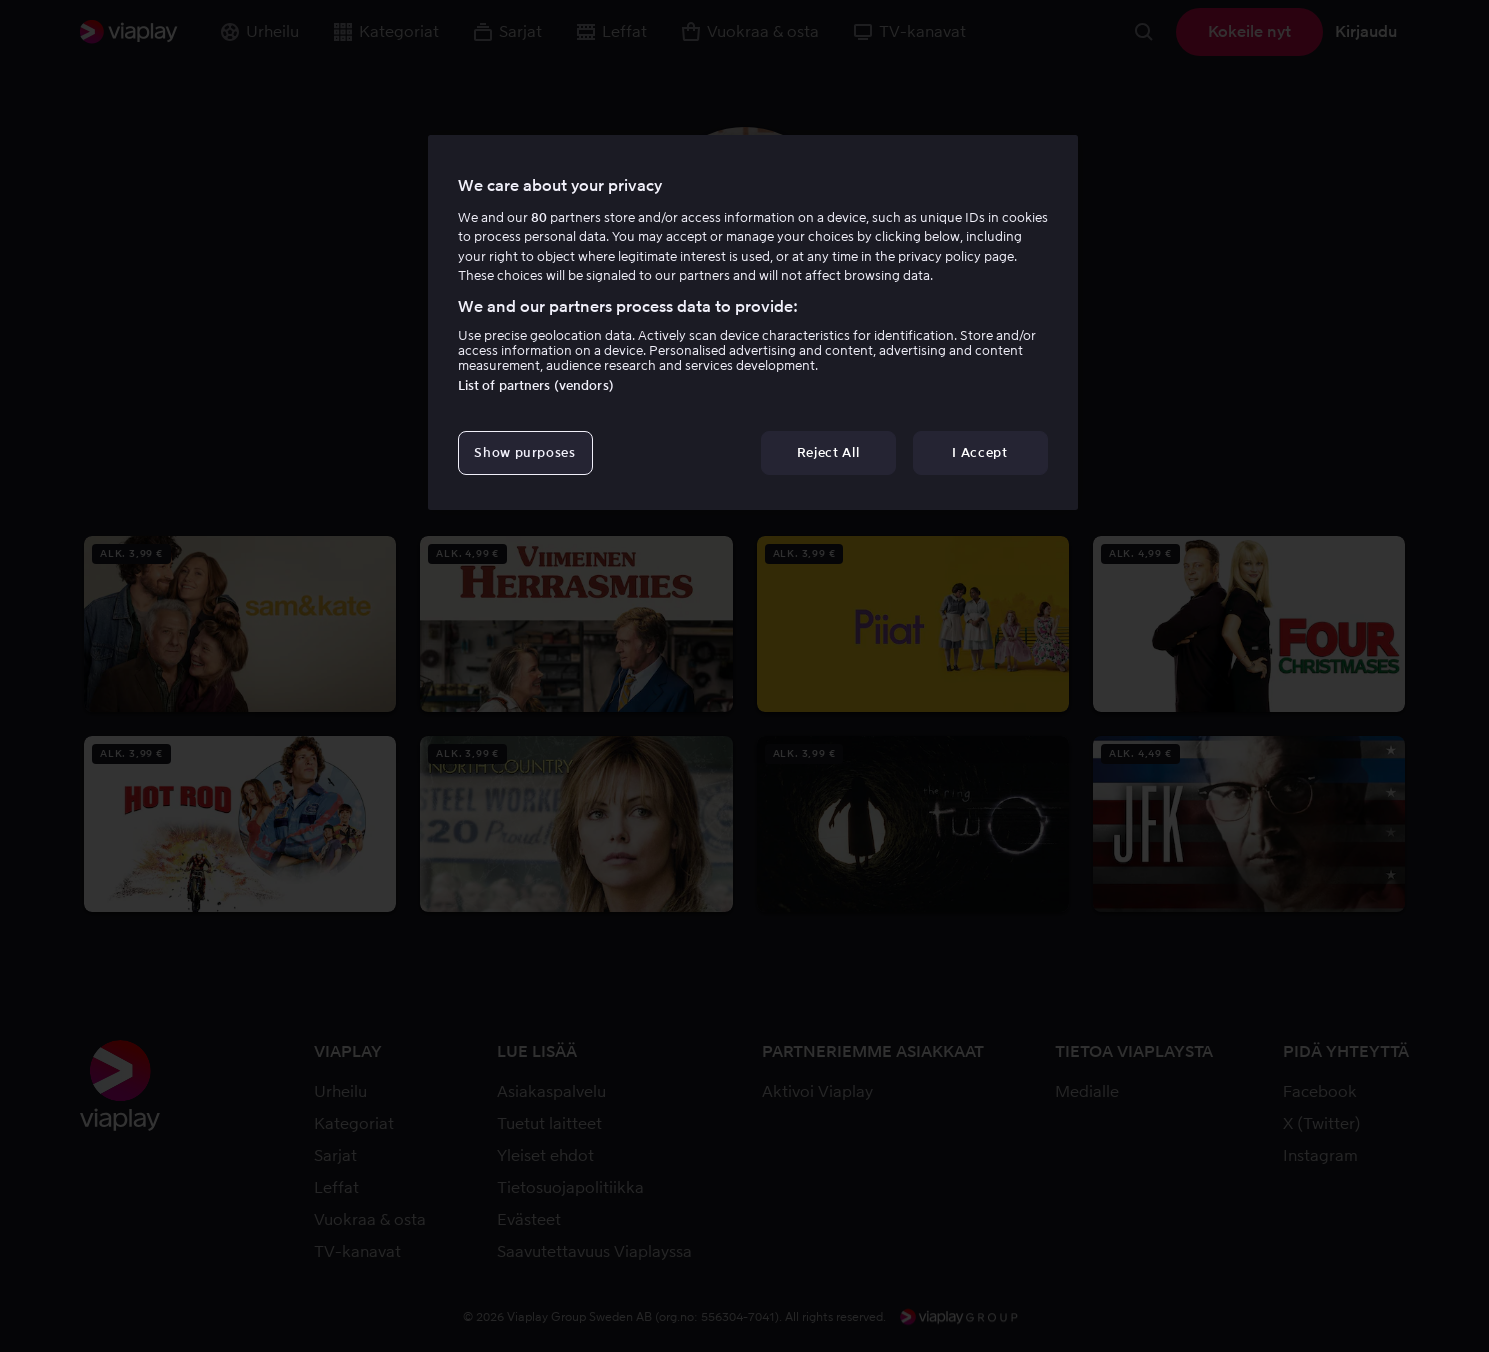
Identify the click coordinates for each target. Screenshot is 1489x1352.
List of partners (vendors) (536, 385)
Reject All (828, 452)
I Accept (979, 452)
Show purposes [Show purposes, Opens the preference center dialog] (524, 452)
